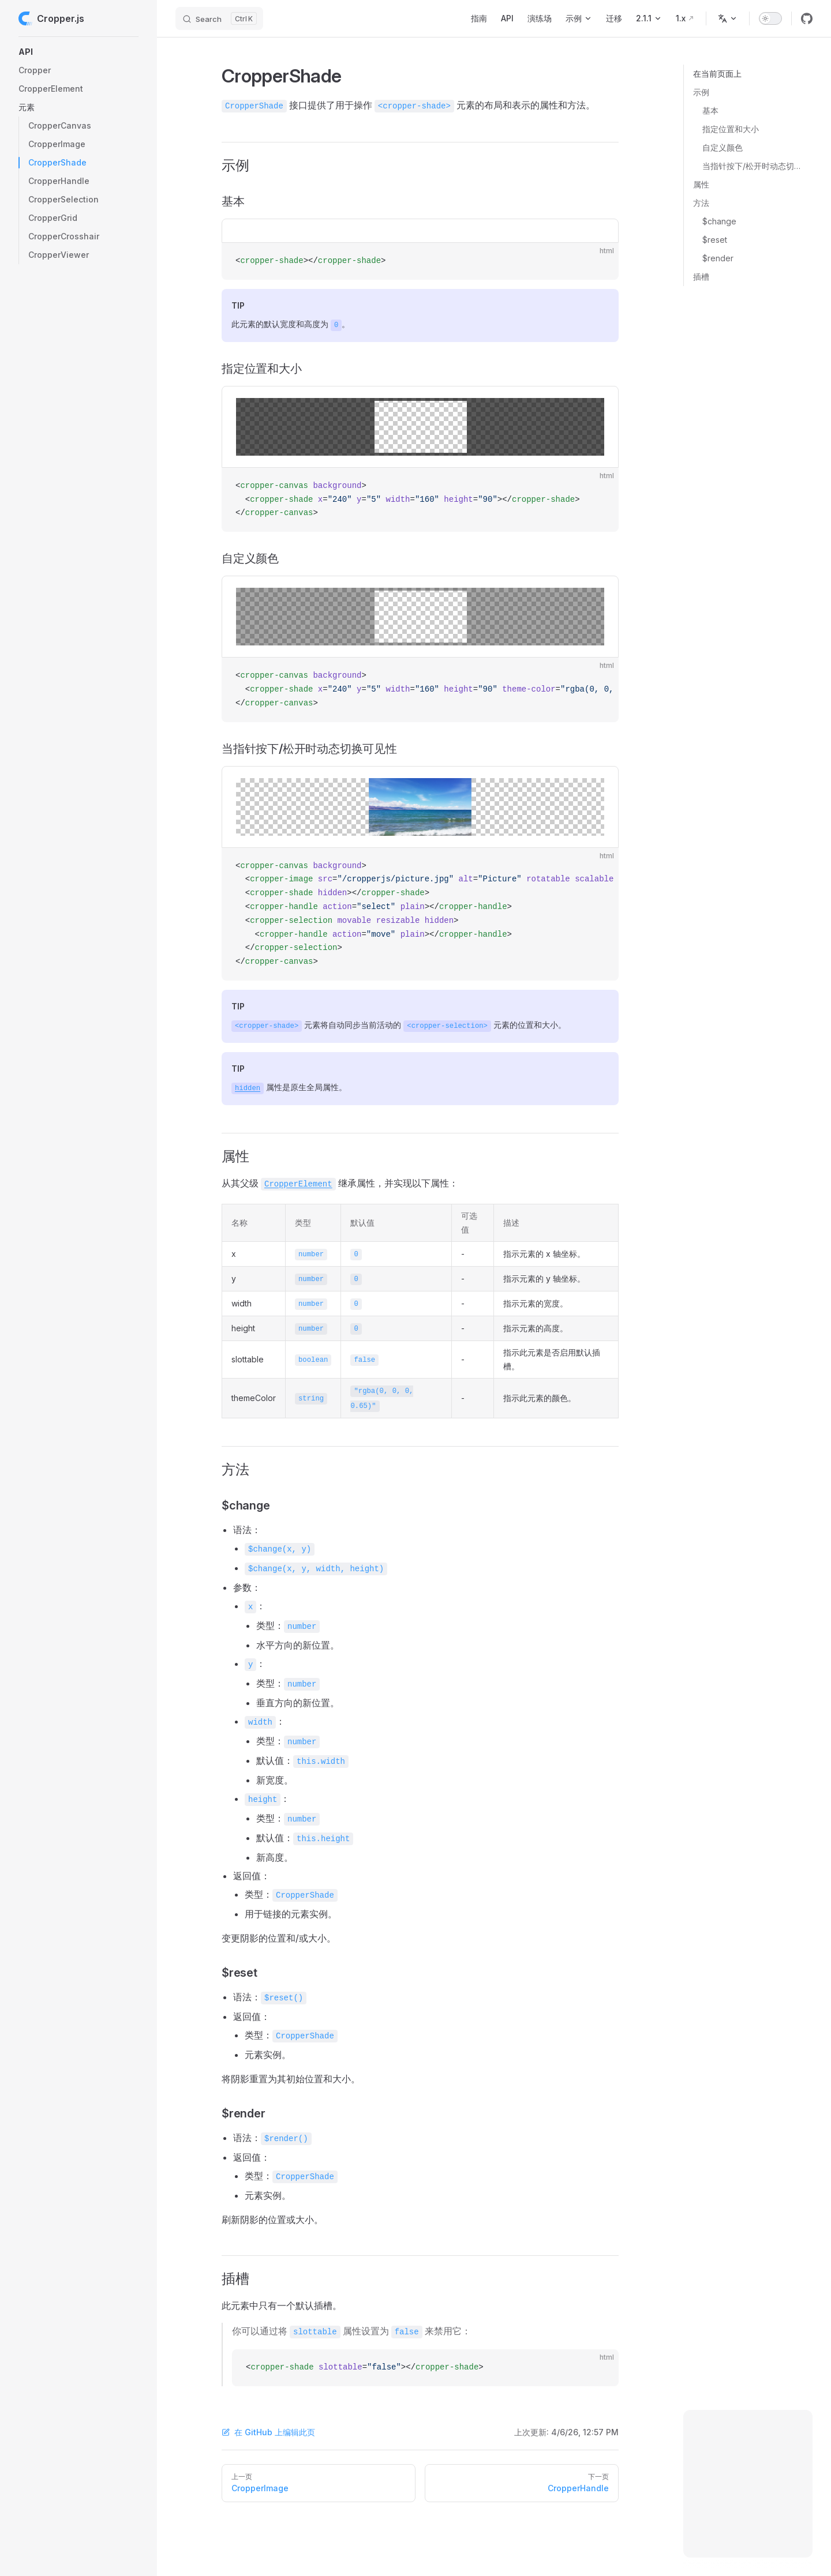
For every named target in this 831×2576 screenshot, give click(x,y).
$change (719, 221)
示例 (701, 92)
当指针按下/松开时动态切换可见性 (752, 166)
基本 (710, 110)
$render (717, 258)
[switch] (770, 18)
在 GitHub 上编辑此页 (268, 2432)
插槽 (701, 276)
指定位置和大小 (730, 129)
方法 (701, 203)
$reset (714, 240)
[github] (806, 18)
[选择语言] (727, 18)
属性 (701, 184)
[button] (78, 52)
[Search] (219, 18)
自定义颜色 (722, 147)
